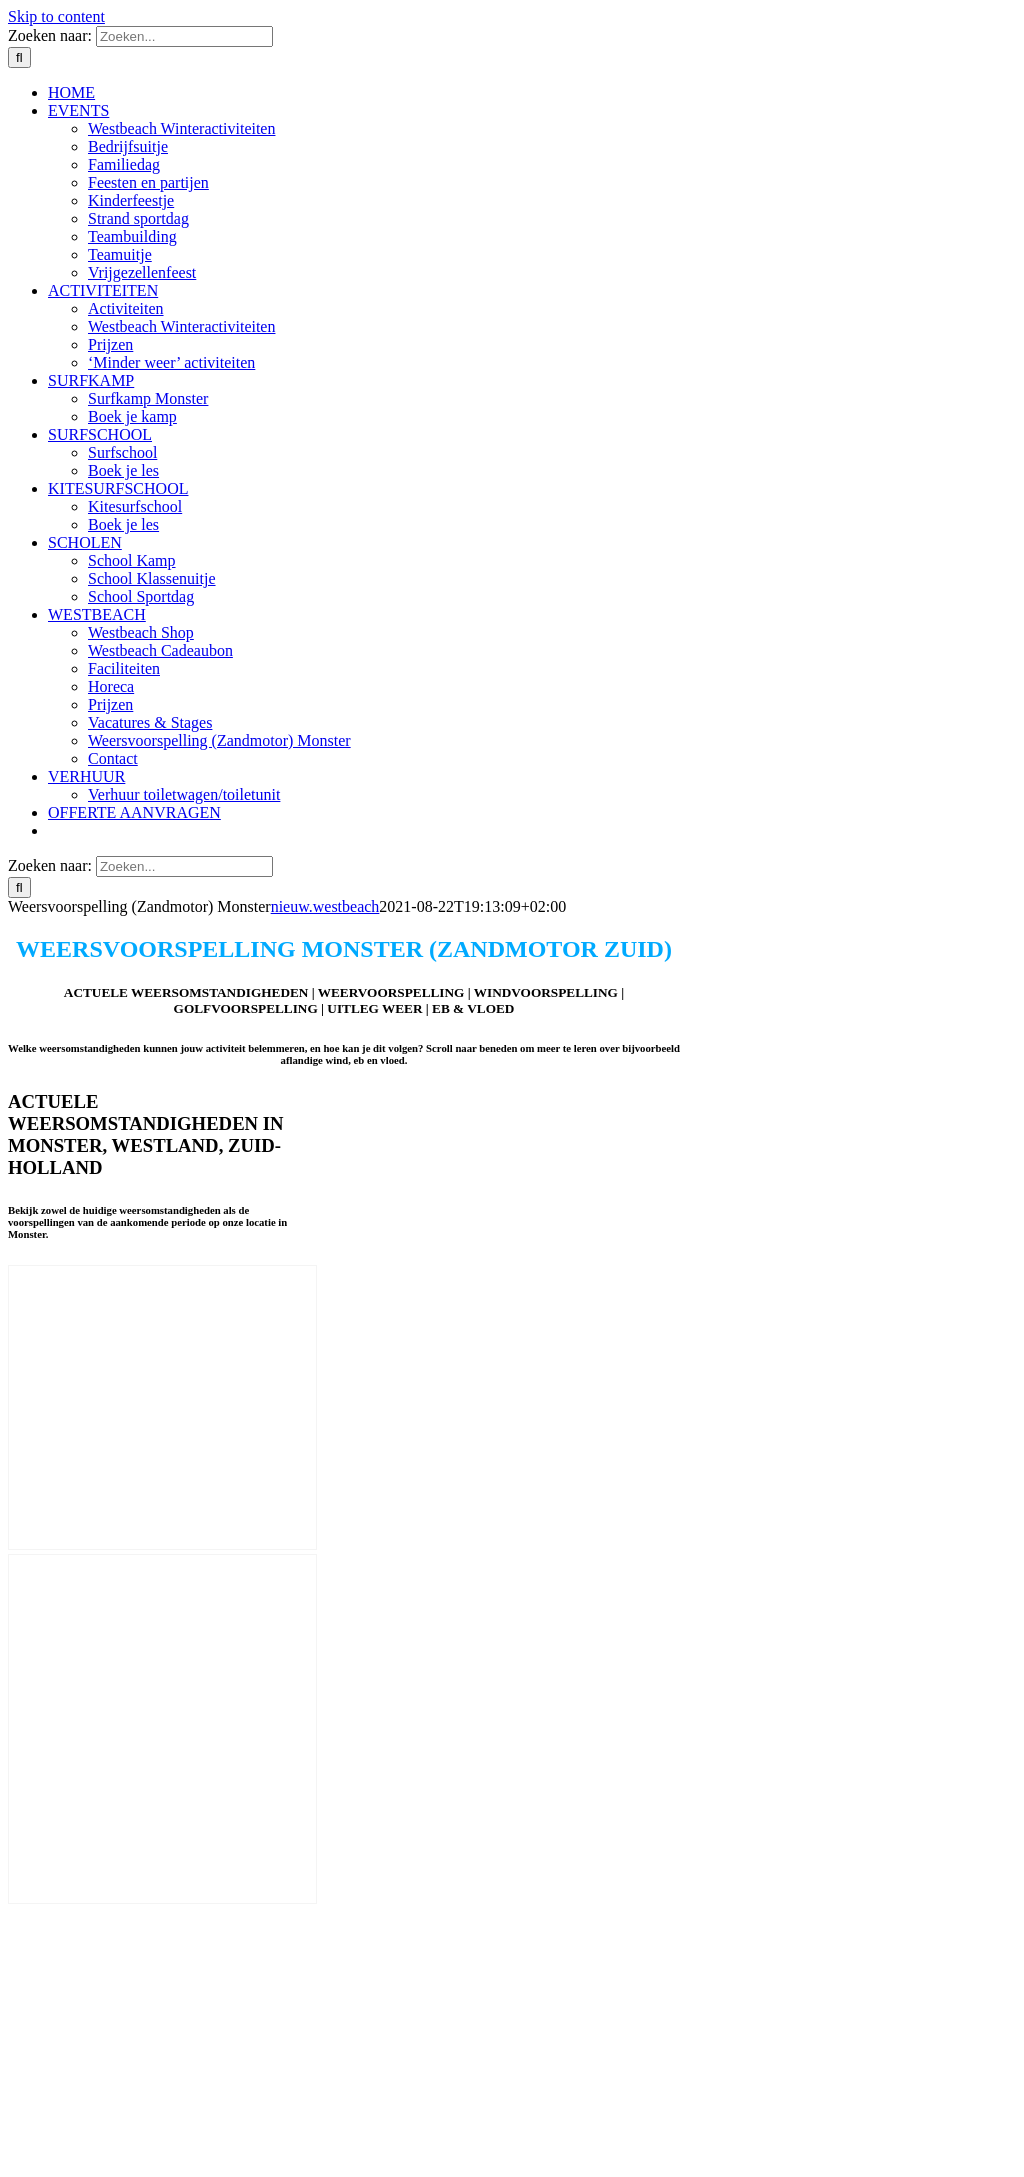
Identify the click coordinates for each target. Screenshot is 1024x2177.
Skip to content (56, 16)
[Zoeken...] (184, 36)
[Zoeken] (19, 57)
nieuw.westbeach (325, 906)
